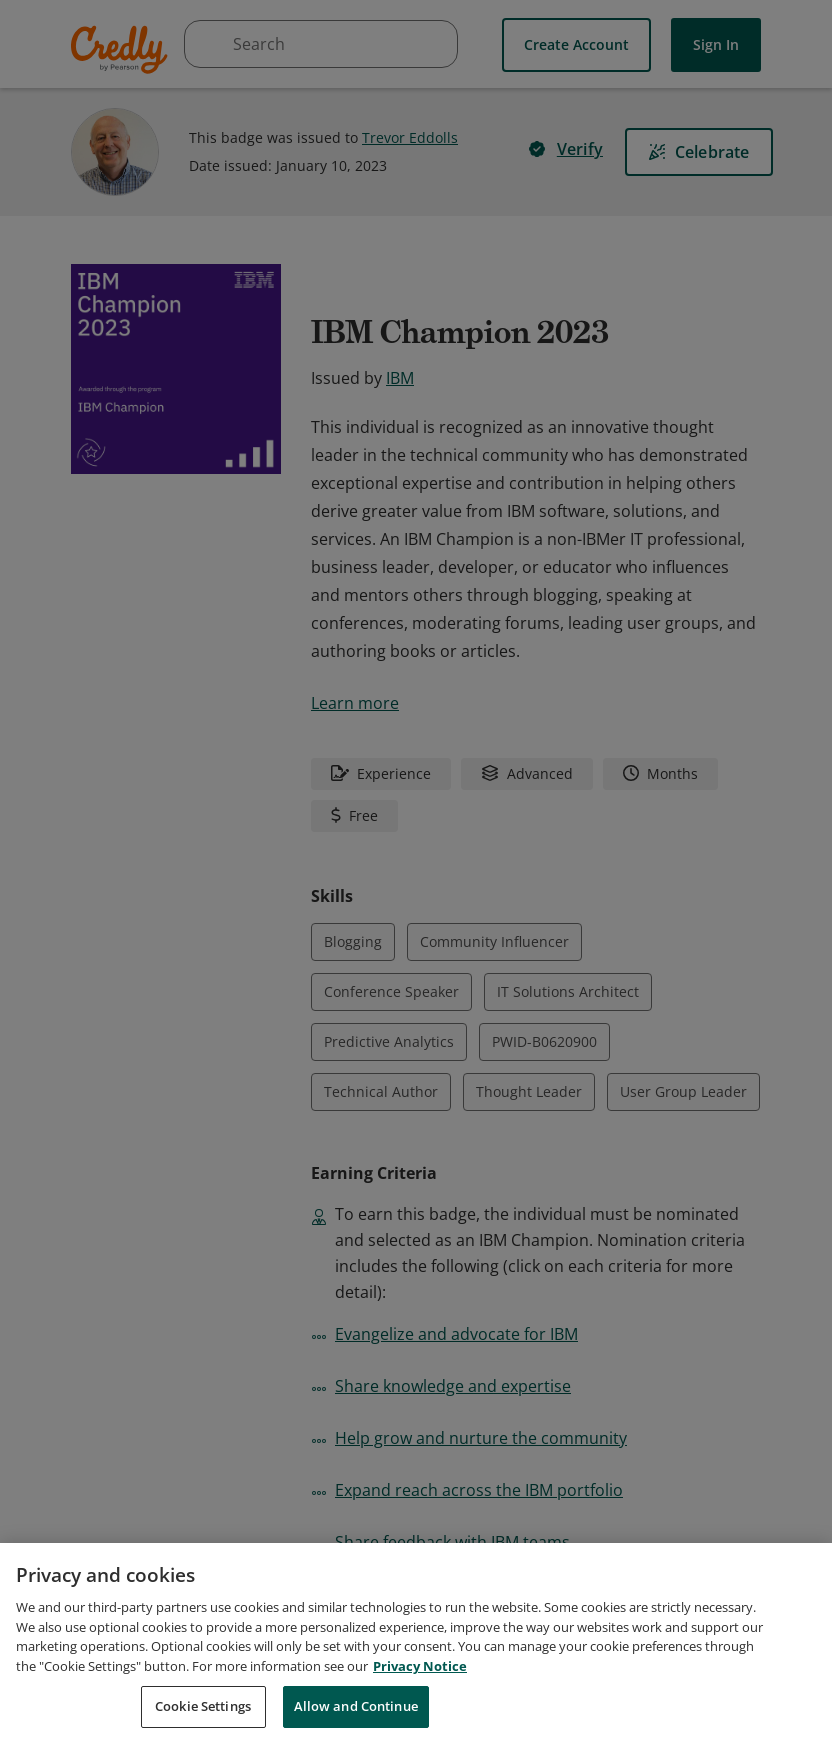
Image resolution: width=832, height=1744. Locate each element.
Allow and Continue (356, 1706)
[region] (416, 1643)
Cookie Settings (203, 1706)
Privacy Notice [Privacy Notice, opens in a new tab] (420, 1666)
